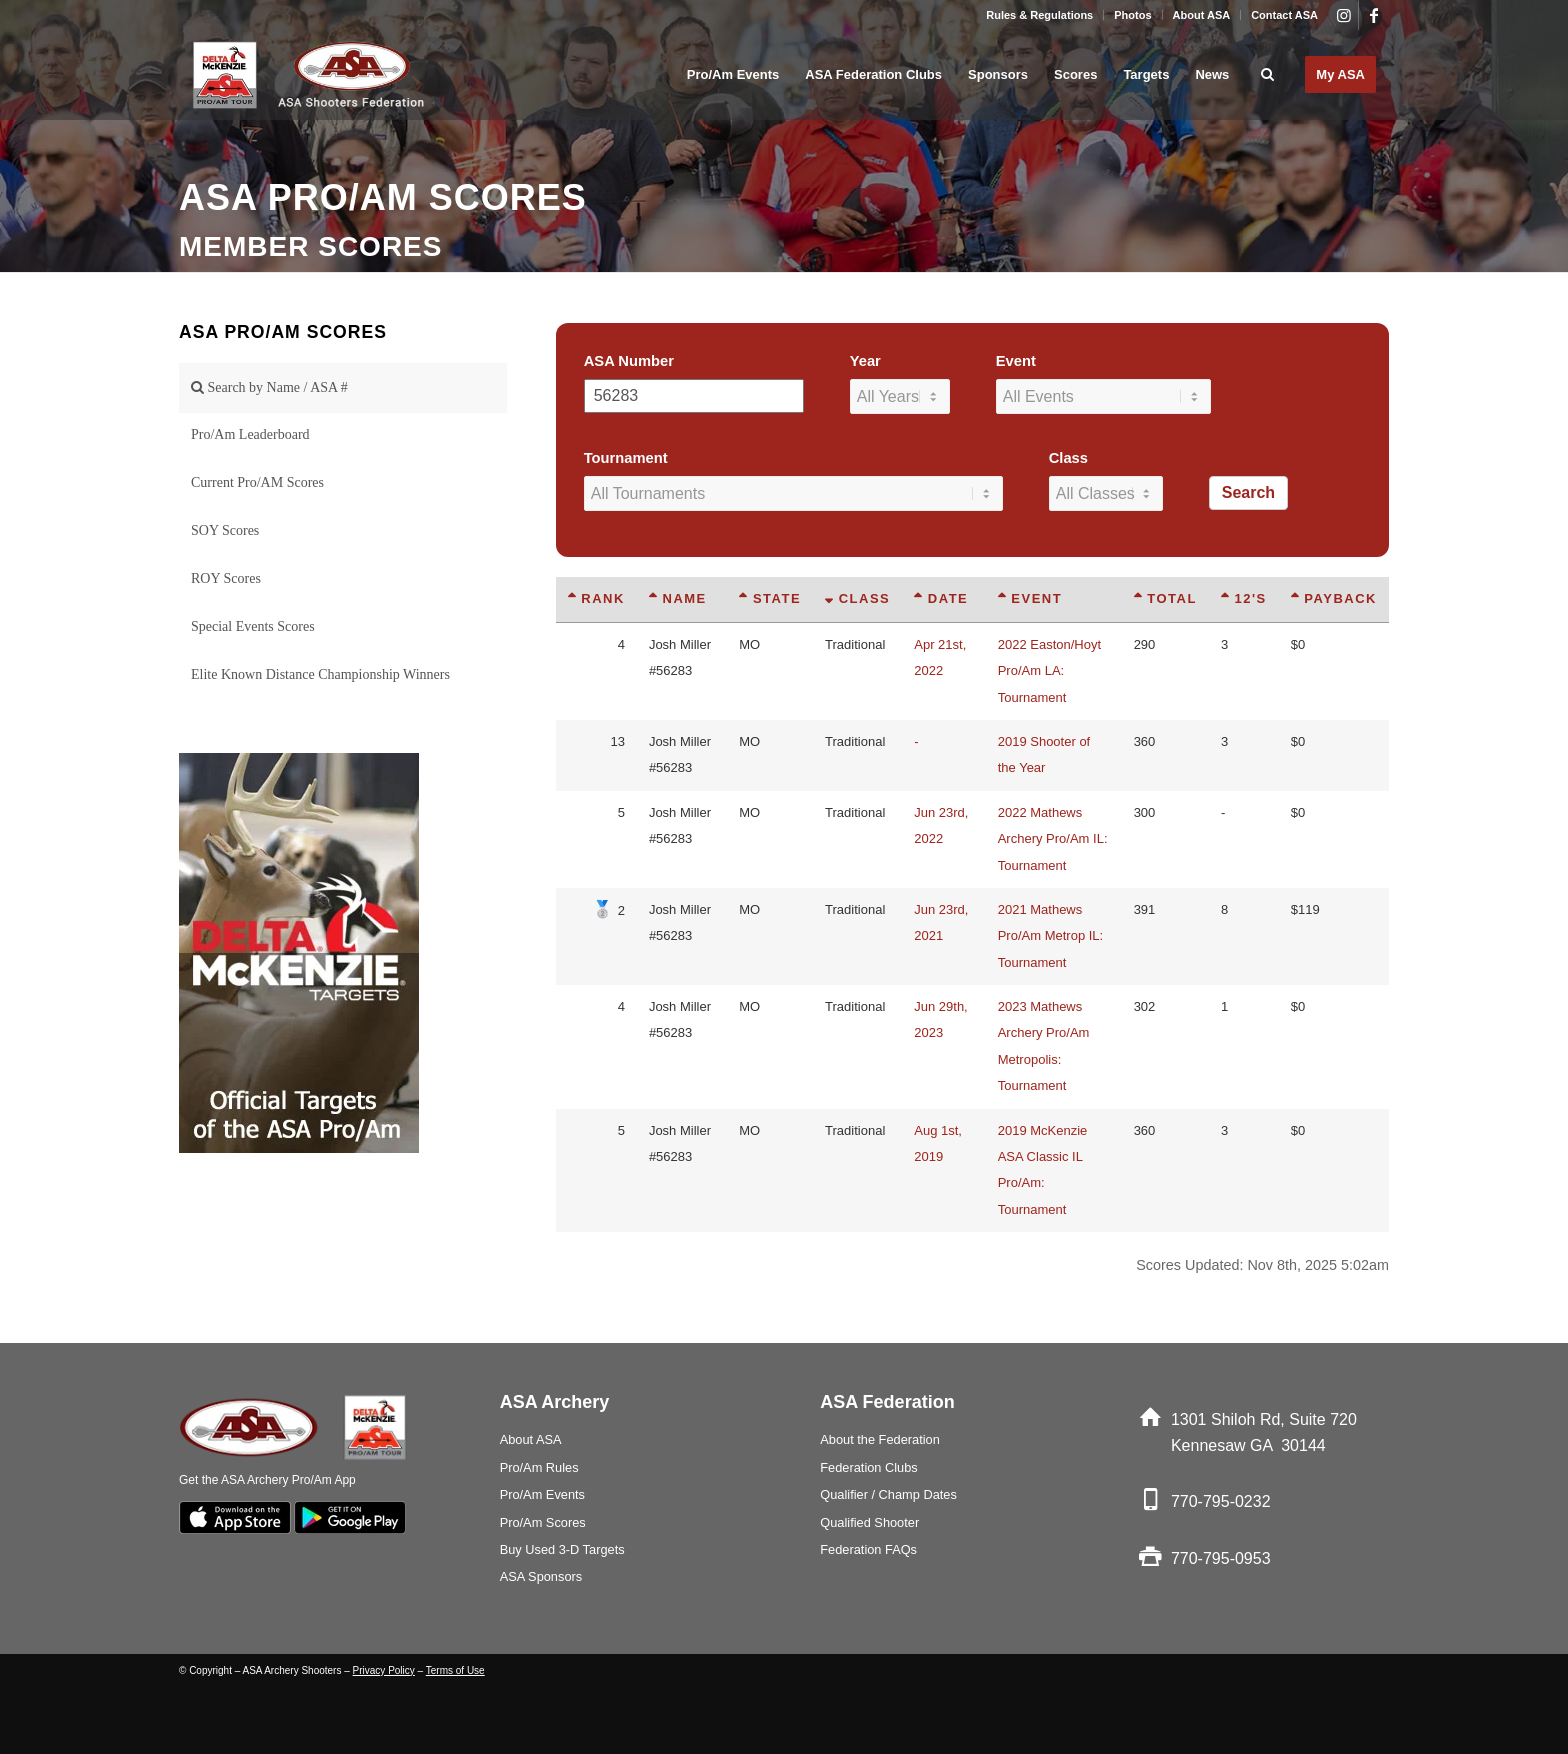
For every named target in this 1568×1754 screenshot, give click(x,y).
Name (678, 598)
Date (941, 598)
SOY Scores (225, 530)
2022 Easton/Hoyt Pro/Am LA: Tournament (1049, 671)
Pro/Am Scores (543, 1522)
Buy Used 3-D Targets (562, 1549)
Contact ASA (1284, 15)
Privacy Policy (384, 1670)
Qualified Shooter (869, 1522)
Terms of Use (455, 1670)
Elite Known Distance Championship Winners (320, 674)
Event (1016, 361)
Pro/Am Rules (539, 1467)
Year (865, 361)
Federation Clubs (868, 1467)
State (770, 598)
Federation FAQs (868, 1549)
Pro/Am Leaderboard (250, 434)
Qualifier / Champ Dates (888, 1494)
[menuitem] (1040, 15)
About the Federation (880, 1439)
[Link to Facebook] (1374, 15)
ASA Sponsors (541, 1576)
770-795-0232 (1221, 1501)
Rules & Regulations (1039, 15)
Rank (596, 598)
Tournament (626, 458)
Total (1165, 598)
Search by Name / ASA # (269, 387)
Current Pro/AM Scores (257, 482)
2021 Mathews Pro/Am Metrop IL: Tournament (1050, 936)
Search (1248, 492)
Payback (1334, 598)
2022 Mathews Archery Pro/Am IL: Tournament (1053, 839)
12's (1244, 598)
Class (1068, 458)
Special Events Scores (253, 626)
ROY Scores (226, 578)
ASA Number (629, 361)
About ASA (1202, 15)
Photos (1132, 15)
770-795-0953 (1221, 1558)
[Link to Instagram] (1343, 15)
